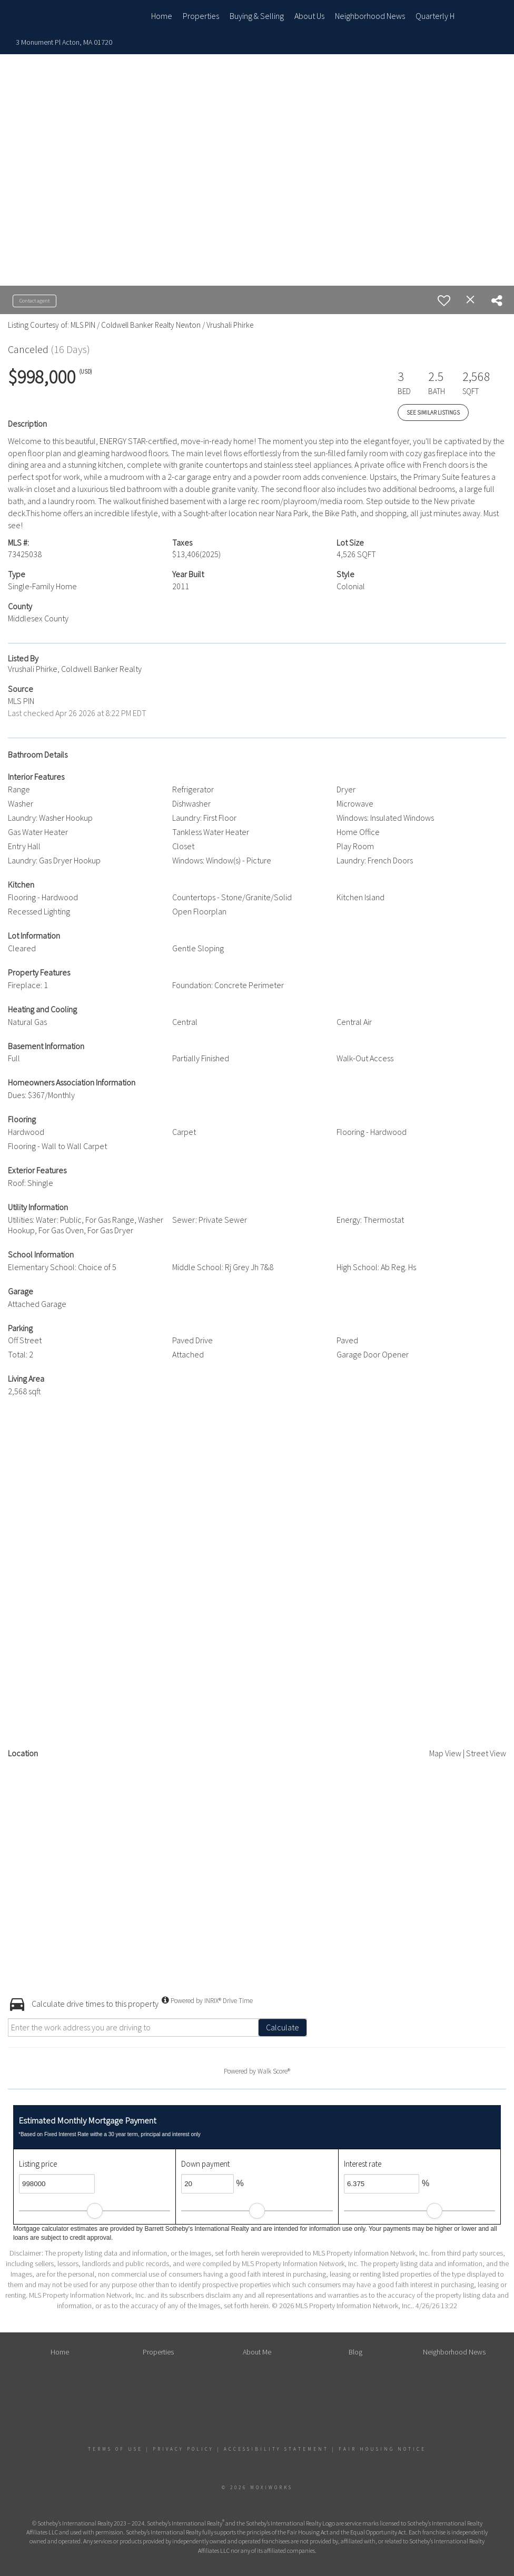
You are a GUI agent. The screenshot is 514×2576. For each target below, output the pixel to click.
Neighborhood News (370, 16)
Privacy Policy (183, 2449)
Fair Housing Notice (382, 2449)
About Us (309, 16)
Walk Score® (274, 2071)
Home (161, 16)
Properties (201, 16)
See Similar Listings (433, 412)
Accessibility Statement (276, 2449)
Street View (486, 1753)
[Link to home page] (65, 16)
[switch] (444, 300)
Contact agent (34, 300)
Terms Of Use (115, 2449)
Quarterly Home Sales (453, 16)
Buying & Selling (257, 16)
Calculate (282, 2027)
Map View (445, 1753)
